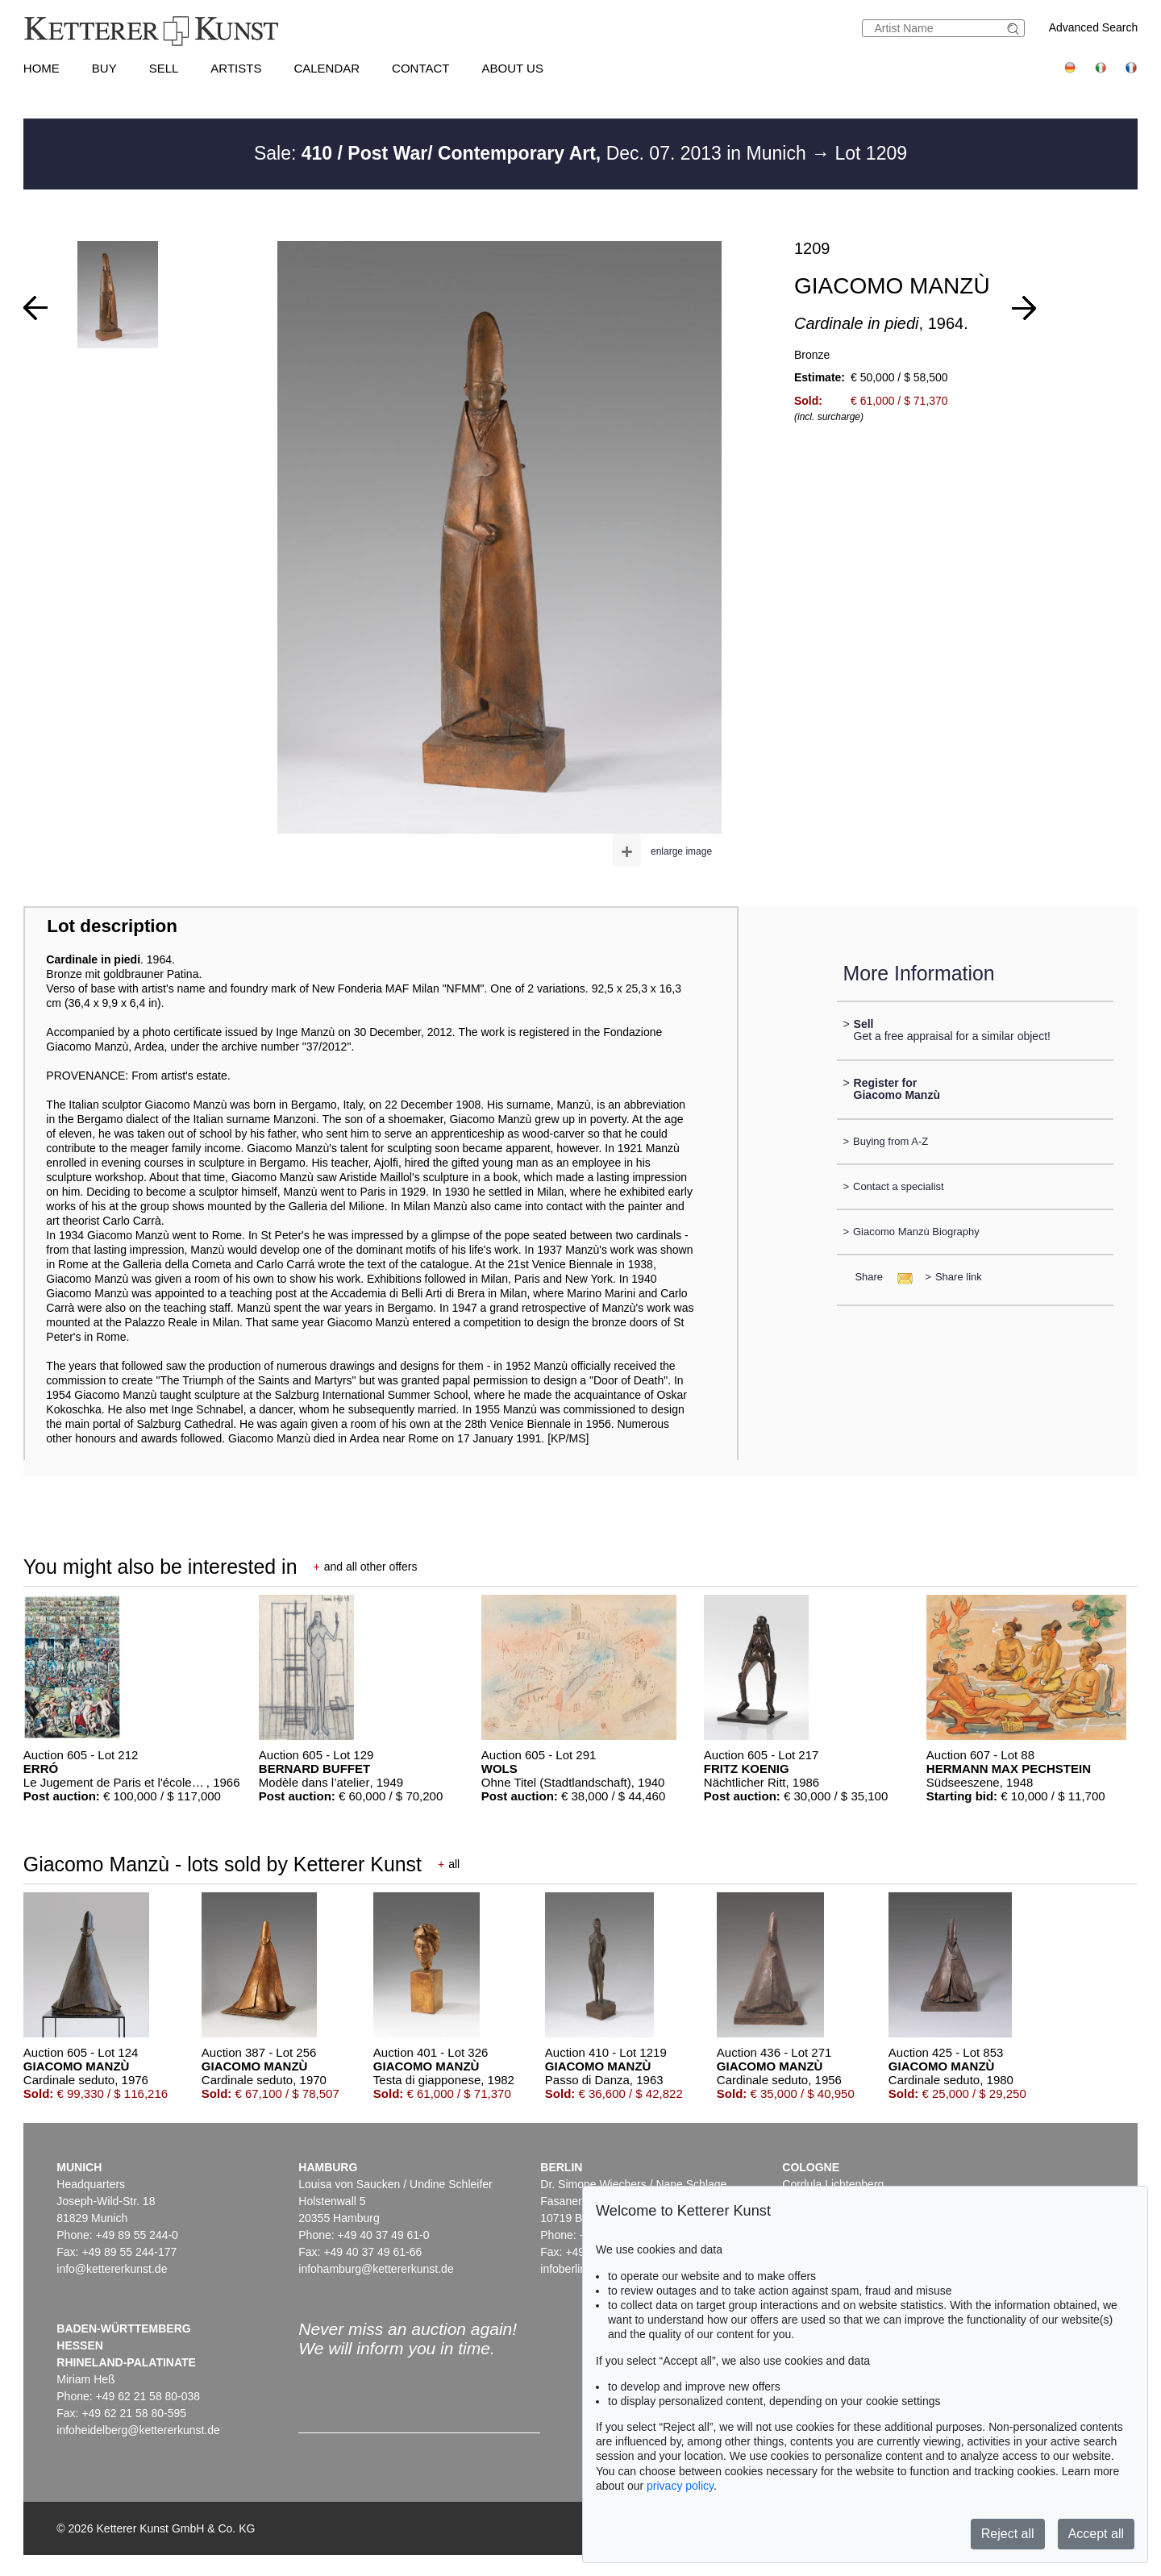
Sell (164, 68)
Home (41, 68)
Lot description (112, 926)
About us (512, 68)
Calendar (326, 68)
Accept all (1096, 2534)
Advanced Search (1093, 27)
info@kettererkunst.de (111, 2268)
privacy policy (680, 2485)
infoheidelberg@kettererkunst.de (138, 2430)
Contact (420, 68)
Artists (235, 68)
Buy (104, 68)
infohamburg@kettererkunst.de (375, 2268)
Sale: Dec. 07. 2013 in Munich (532, 153)
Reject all (1007, 2534)
